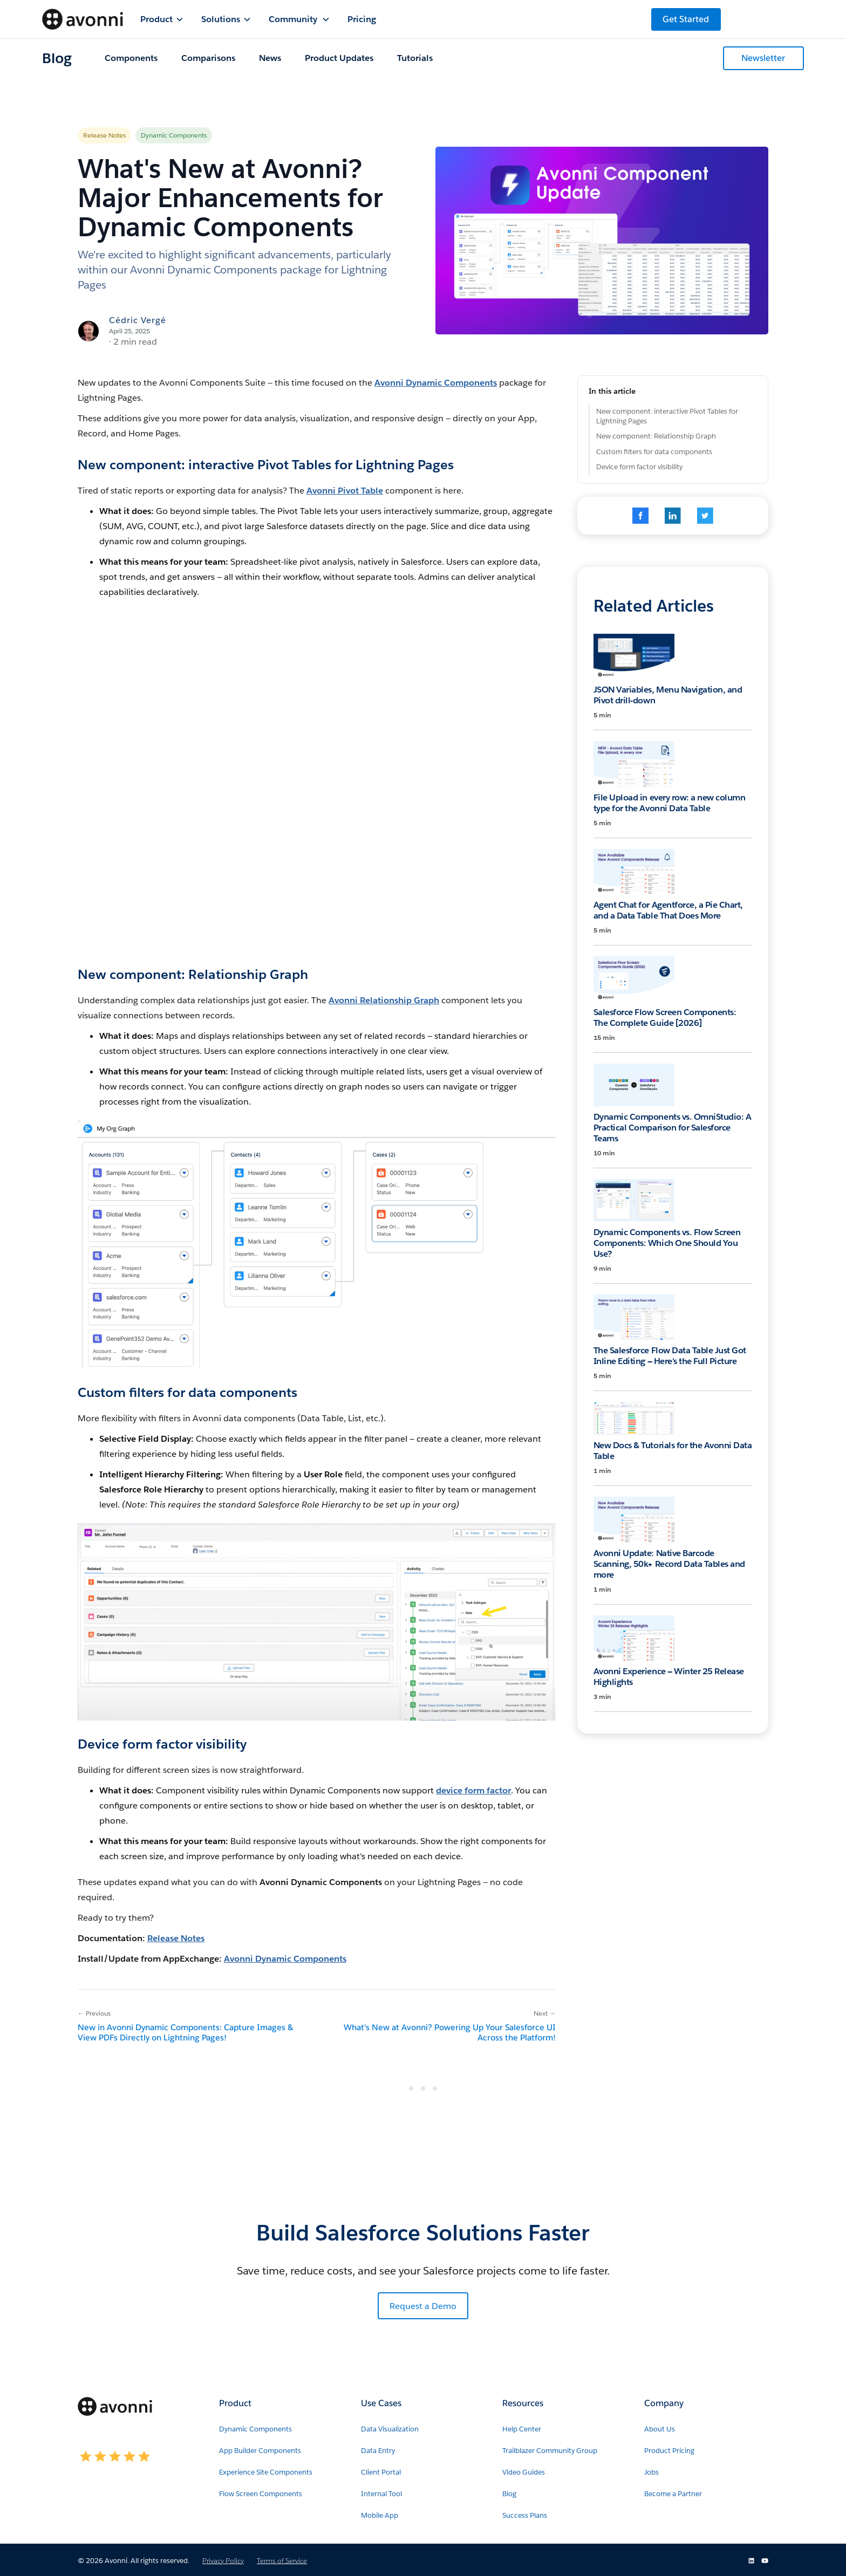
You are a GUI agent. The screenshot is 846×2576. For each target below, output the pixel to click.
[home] (82, 19)
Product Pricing (669, 2450)
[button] (162, 19)
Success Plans (524, 2515)
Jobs (651, 2472)
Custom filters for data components (654, 451)
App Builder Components (260, 2450)
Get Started (686, 19)
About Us (659, 2429)
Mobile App (379, 2515)
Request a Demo (423, 2306)
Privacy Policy (223, 2560)
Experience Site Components (265, 2472)
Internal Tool (381, 2493)
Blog (509, 2493)
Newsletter (763, 58)
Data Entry (378, 2450)
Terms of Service (282, 2560)
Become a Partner (673, 2493)
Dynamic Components (255, 2429)
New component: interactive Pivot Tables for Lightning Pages (667, 416)
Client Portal (381, 2472)
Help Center (521, 2429)
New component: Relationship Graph (656, 436)
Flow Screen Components (260, 2493)
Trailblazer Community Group (549, 2450)
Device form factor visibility (639, 466)
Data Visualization (390, 2429)
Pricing (361, 19)
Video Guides (523, 2472)
